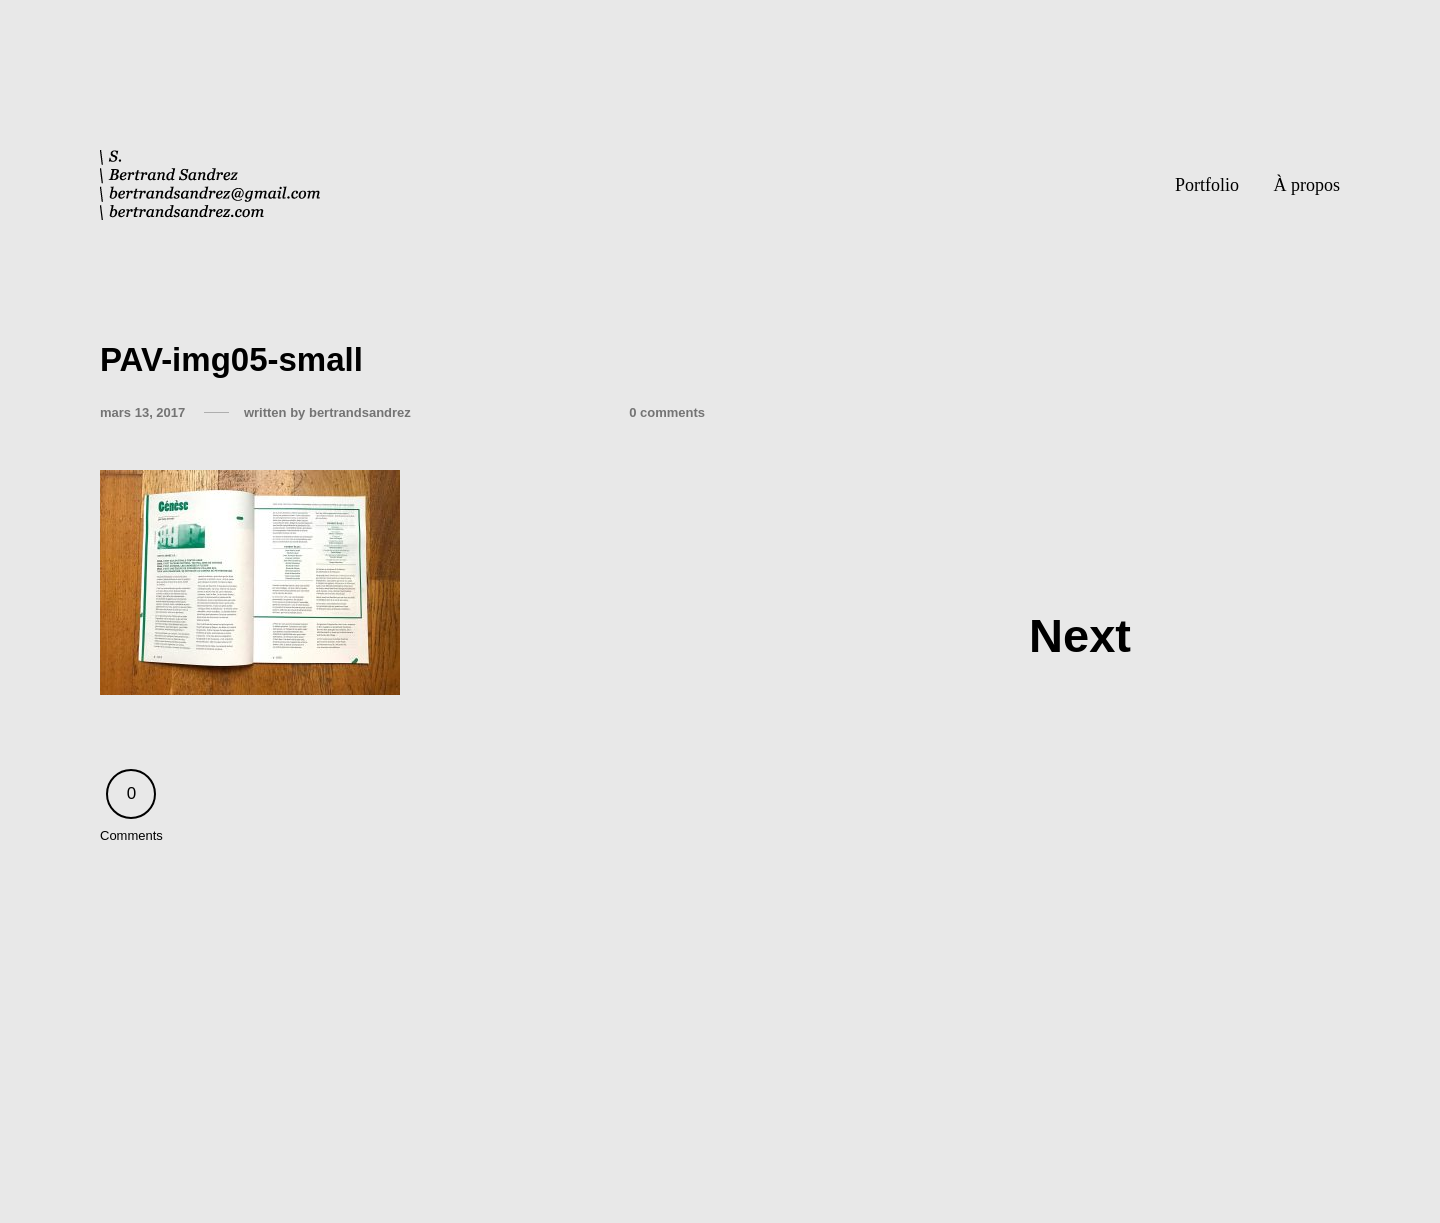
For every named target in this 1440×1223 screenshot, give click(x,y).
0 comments (667, 412)
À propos (1307, 185)
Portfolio (1207, 185)
